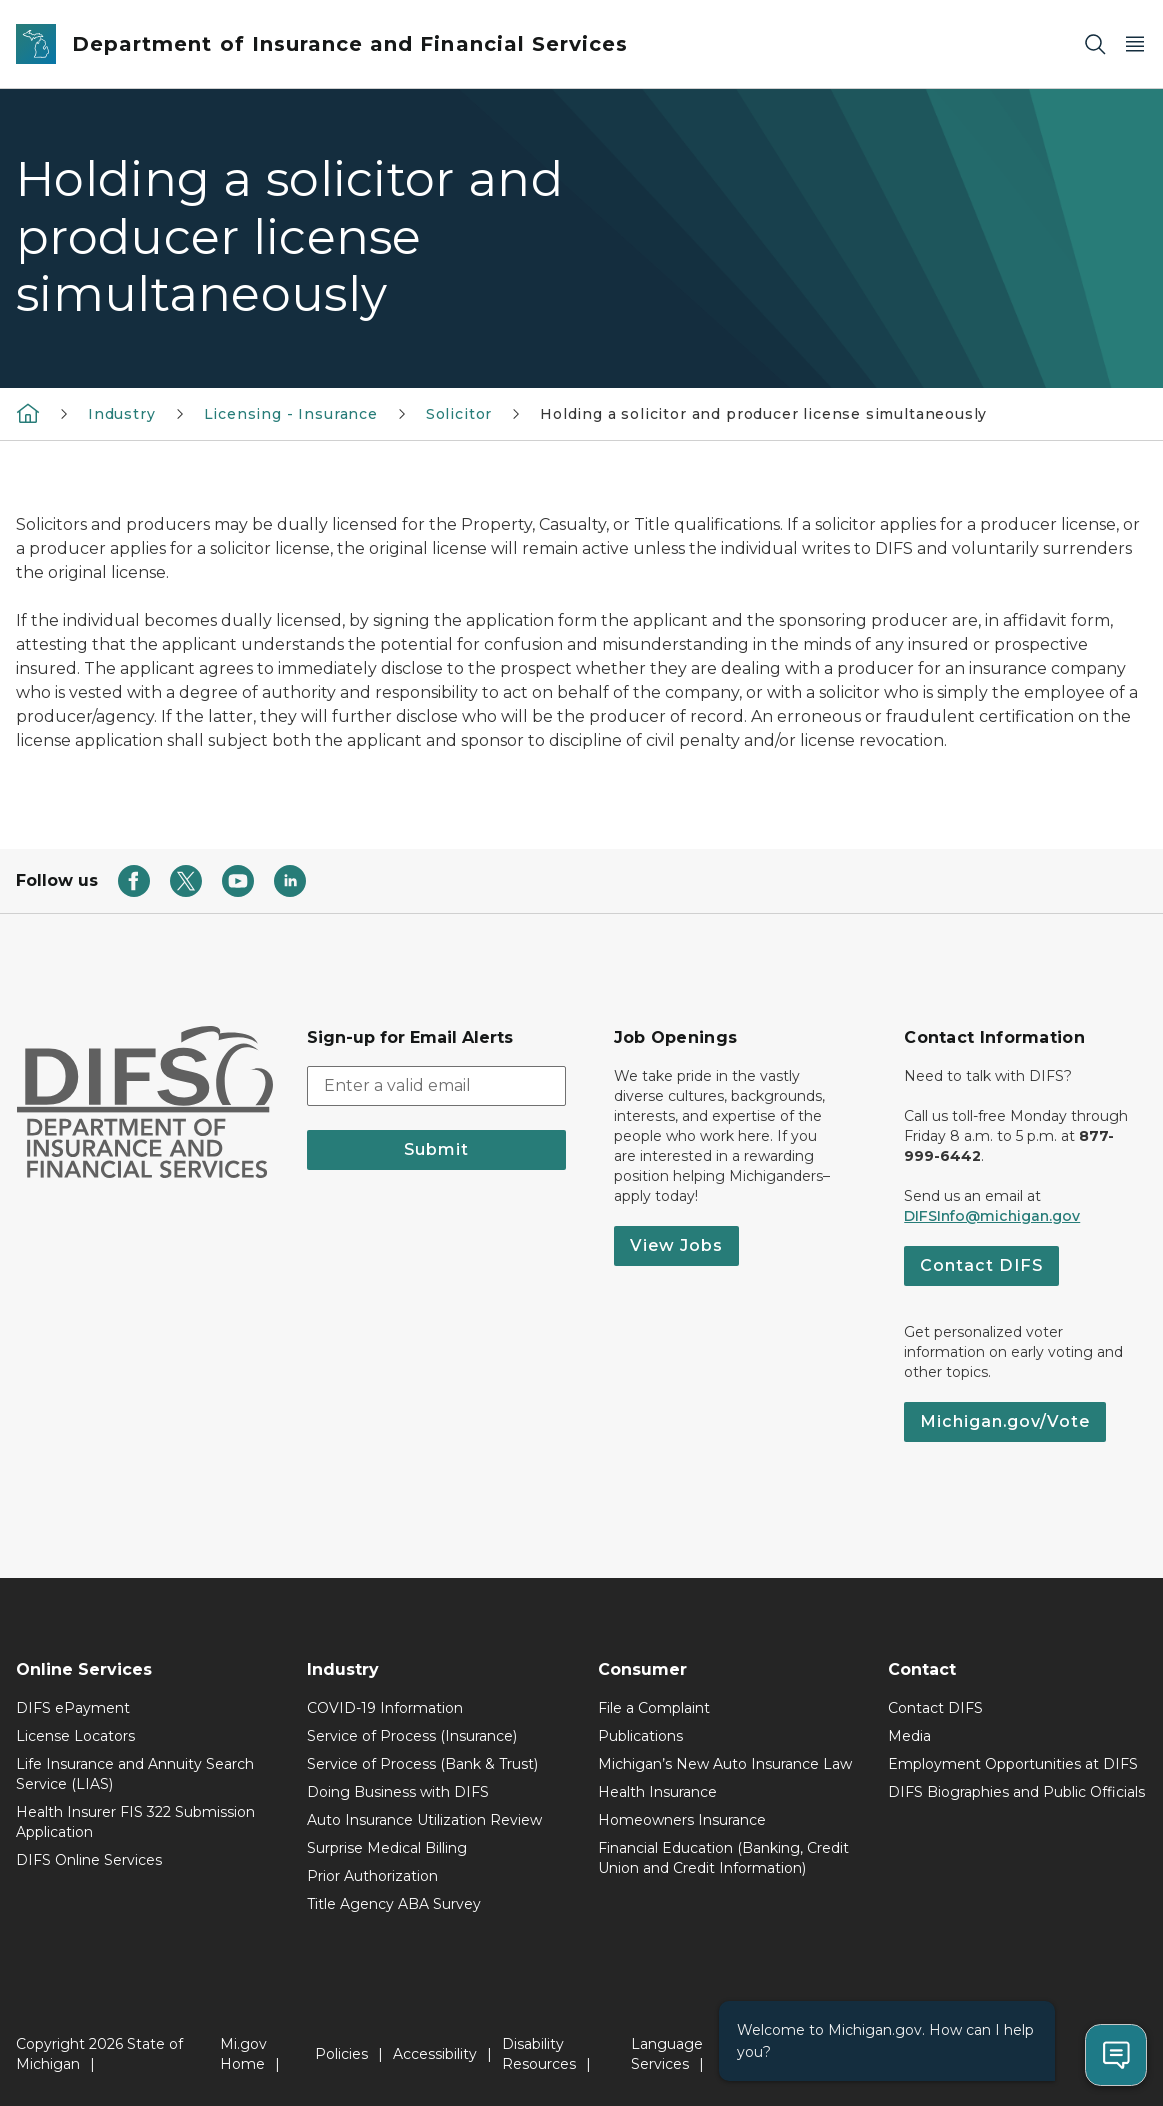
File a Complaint (654, 1708)
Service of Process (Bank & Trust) (422, 1764)
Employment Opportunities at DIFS (1013, 1764)
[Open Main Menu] (1135, 44)
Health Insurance (657, 1792)
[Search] (1095, 44)
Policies (341, 2054)
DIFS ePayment (73, 1708)
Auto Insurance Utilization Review (424, 1820)
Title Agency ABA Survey (394, 1904)
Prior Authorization (372, 1876)
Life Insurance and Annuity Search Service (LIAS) (135, 1774)
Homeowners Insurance (682, 1820)
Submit (436, 1149)
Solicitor (459, 414)
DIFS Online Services (89, 1860)
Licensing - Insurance (291, 414)
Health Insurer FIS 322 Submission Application (135, 1822)
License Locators (75, 1736)
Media (909, 1736)
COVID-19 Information (385, 1708)
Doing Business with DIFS (398, 1792)
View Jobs (676, 1245)
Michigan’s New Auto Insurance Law (725, 1764)
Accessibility (435, 2054)
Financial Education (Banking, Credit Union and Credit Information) (723, 1858)
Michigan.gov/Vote (1005, 1421)
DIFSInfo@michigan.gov (992, 1216)
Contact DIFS (981, 1265)
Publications (640, 1736)
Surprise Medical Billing (387, 1848)
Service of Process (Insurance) (412, 1736)
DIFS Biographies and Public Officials (1016, 1792)
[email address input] (436, 1086)
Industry (122, 414)
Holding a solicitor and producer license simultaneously (763, 414)
